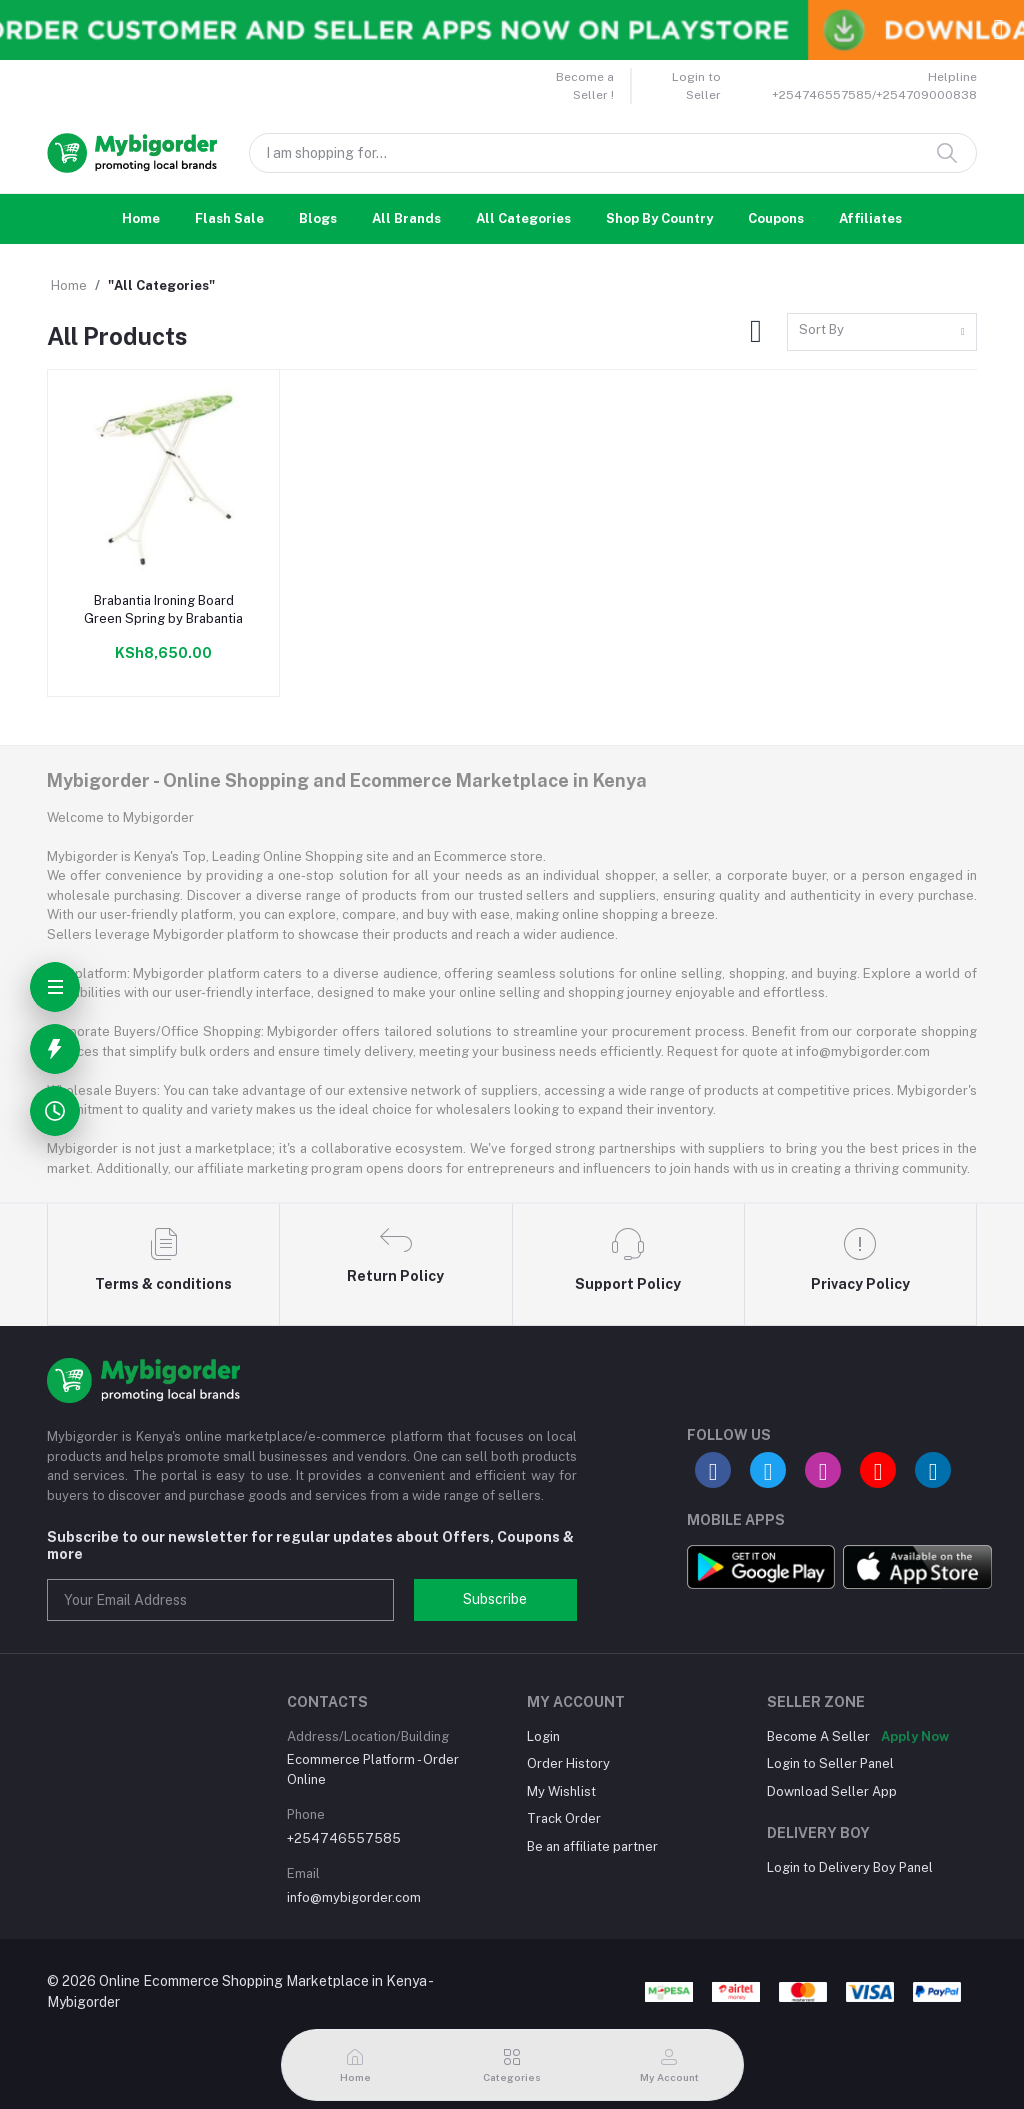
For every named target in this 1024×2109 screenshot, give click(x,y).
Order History (568, 1763)
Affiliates (870, 218)
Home (141, 218)
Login (543, 1736)
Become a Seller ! (585, 86)
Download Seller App (832, 1791)
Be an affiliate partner (592, 1846)
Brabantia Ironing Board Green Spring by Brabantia (163, 609)
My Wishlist (561, 1791)
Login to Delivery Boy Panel (850, 1867)
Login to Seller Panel (830, 1763)
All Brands (406, 218)
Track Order (564, 1818)
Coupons (776, 218)
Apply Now (915, 1736)
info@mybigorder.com (354, 1897)
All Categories (523, 218)
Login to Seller (696, 86)
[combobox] (882, 332)
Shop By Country (659, 218)
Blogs (318, 218)
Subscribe (495, 1599)
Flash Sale (229, 218)
